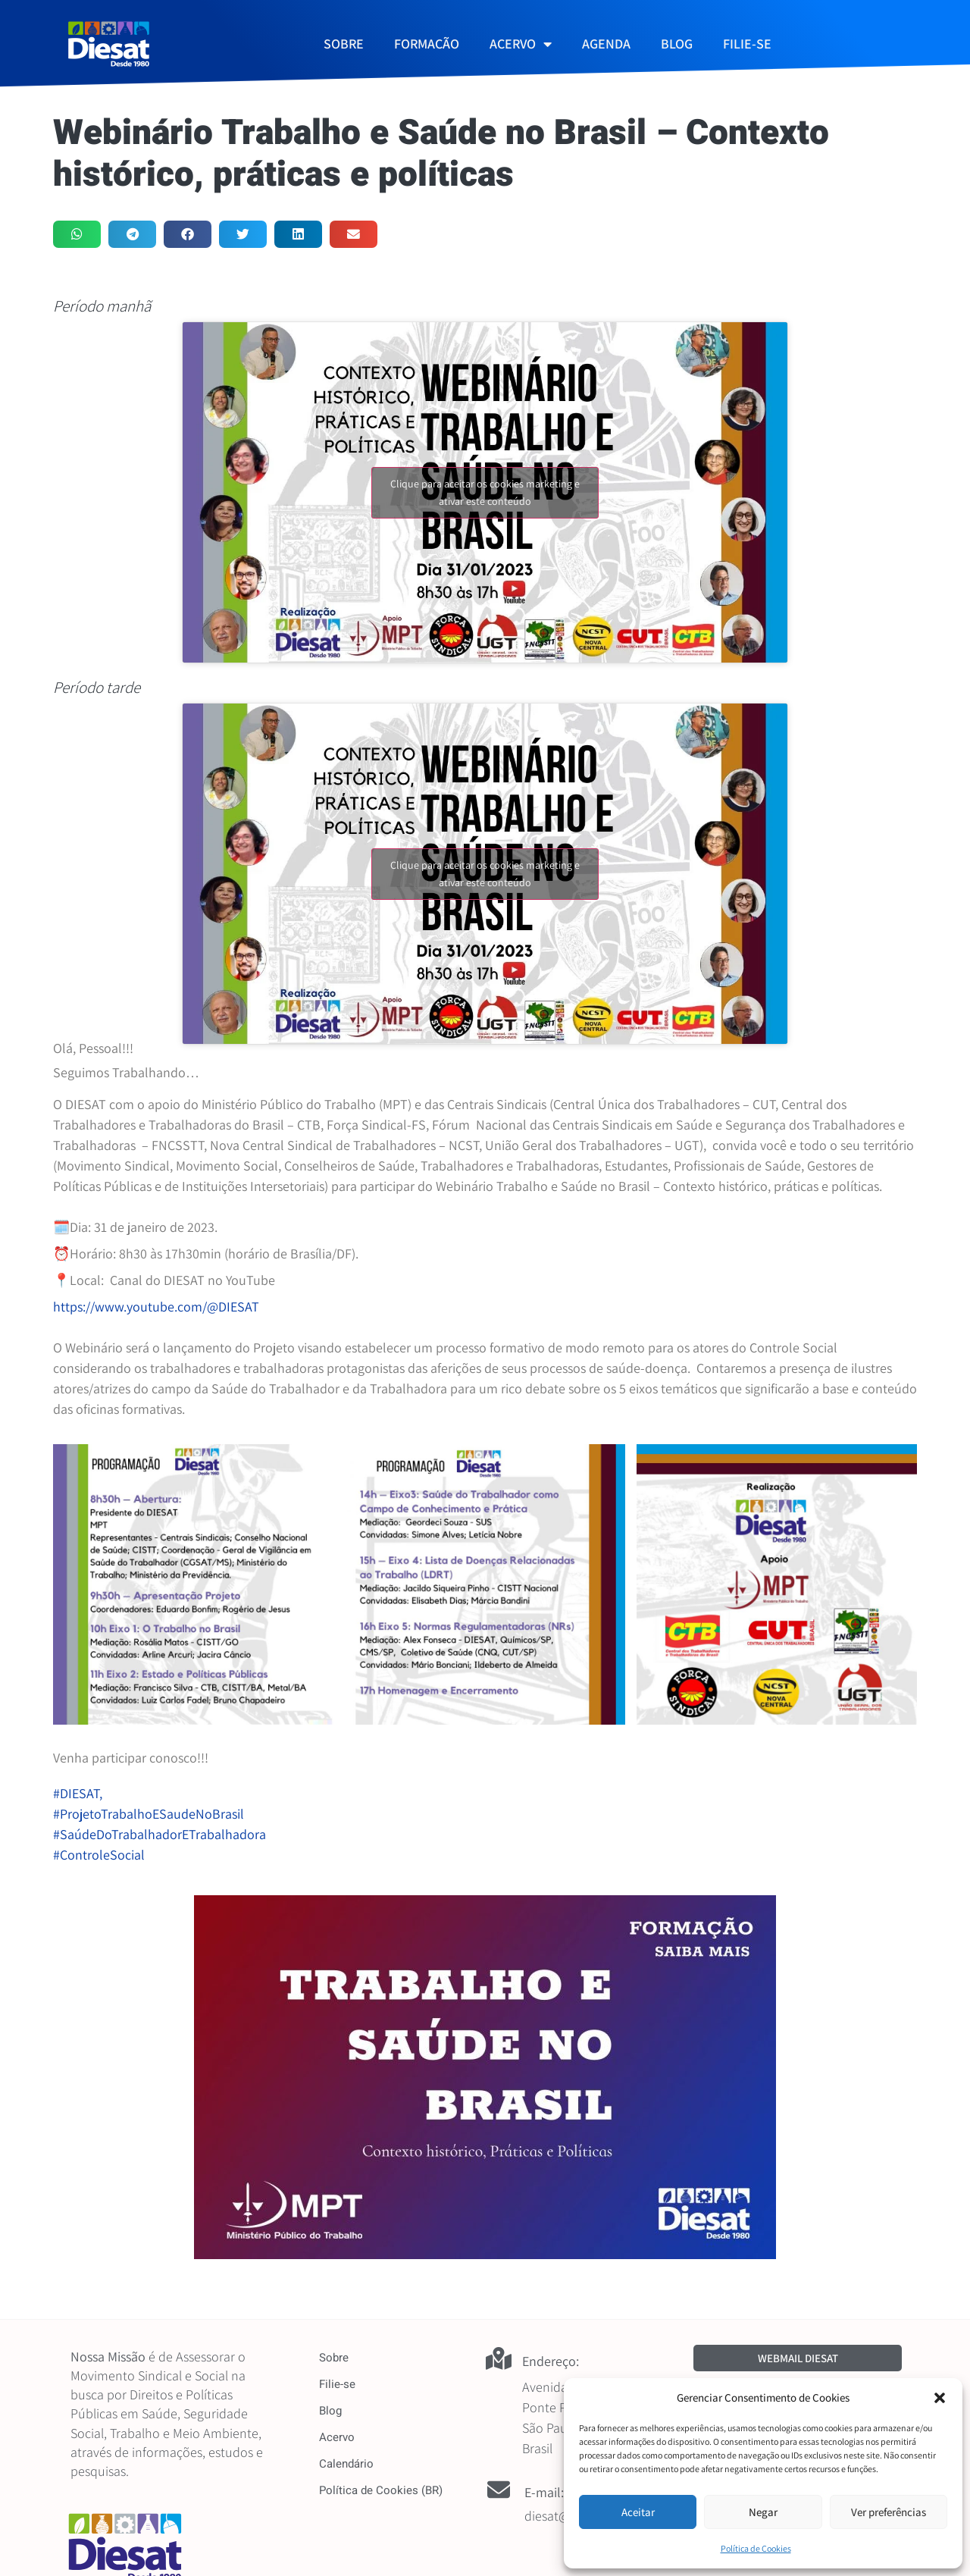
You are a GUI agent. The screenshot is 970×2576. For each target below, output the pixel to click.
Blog (330, 2410)
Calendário (346, 2463)
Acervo (337, 2437)
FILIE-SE (747, 43)
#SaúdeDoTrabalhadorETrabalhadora (159, 1834)
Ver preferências (888, 2512)
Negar (763, 2512)
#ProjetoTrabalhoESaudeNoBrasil (148, 1813)
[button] (939, 2397)
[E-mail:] (498, 2489)
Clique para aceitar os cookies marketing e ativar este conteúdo (485, 492)
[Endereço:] (498, 2358)
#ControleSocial (99, 1854)
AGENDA (606, 43)
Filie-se (337, 2384)
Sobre (334, 2357)
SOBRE (344, 43)
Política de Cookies (756, 2548)
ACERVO (521, 44)
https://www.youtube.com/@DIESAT (156, 1306)
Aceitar (638, 2512)
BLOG (677, 43)
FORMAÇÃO (426, 43)
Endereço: (550, 2361)
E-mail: (544, 2492)
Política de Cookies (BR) (381, 2490)
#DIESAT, (79, 1793)
